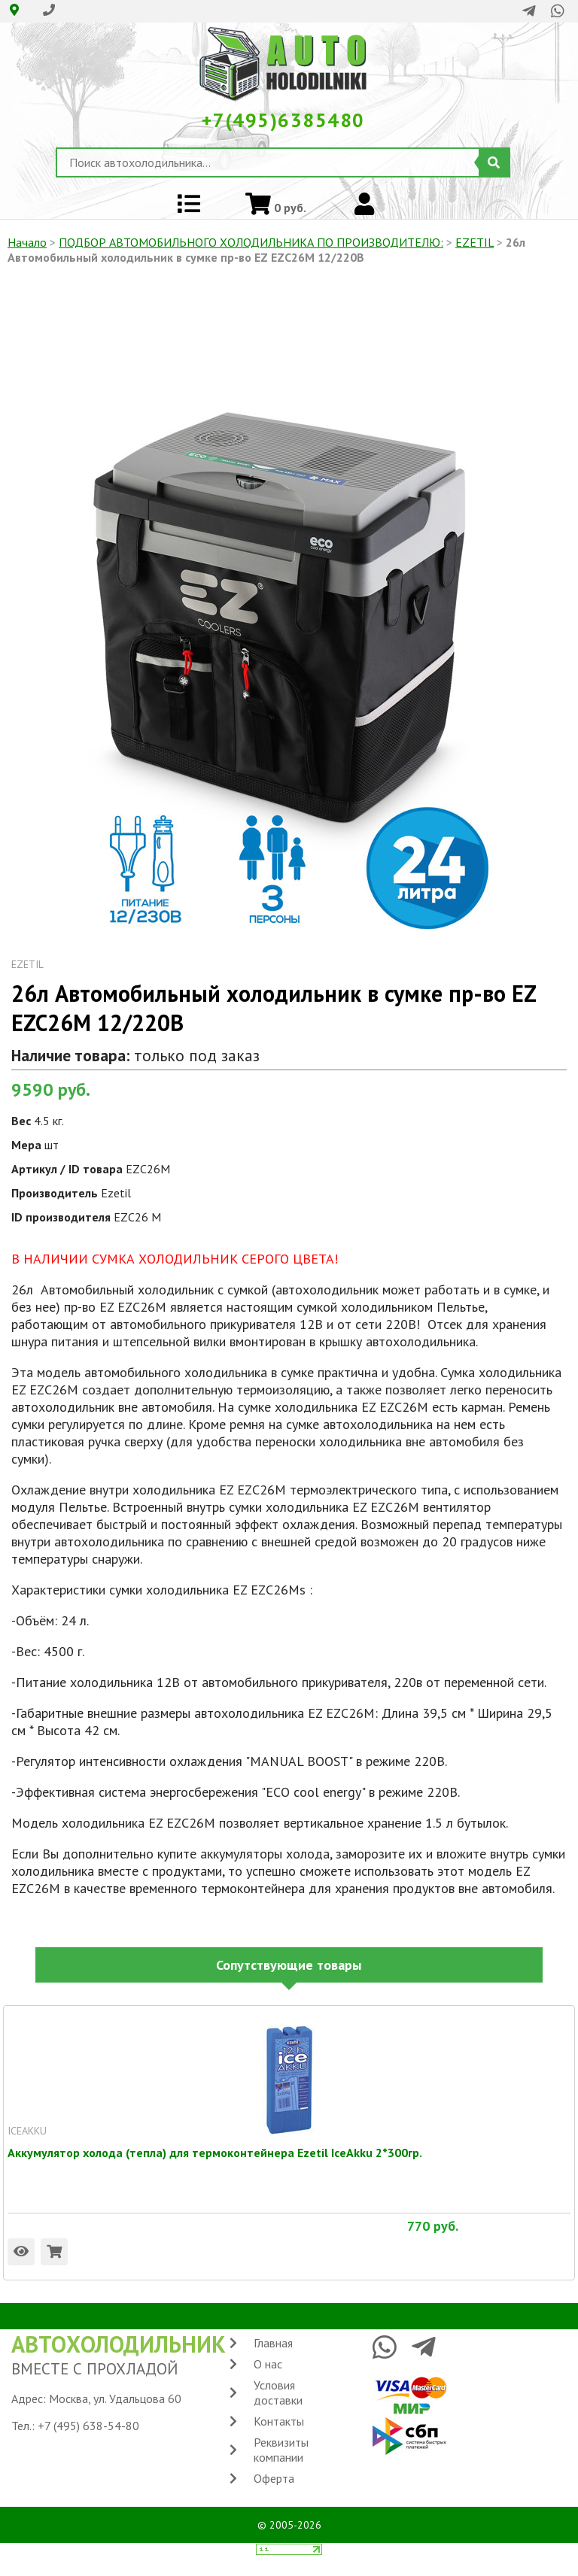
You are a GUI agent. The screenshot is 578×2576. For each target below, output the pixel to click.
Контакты (279, 2421)
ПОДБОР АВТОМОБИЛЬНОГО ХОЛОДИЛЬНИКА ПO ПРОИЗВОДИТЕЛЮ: (251, 242)
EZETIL (474, 242)
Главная (273, 2342)
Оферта (274, 2478)
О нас (268, 2363)
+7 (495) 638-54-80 (88, 2425)
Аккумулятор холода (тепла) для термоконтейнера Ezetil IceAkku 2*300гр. (215, 2152)
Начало (27, 242)
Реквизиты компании (281, 2450)
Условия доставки (278, 2392)
